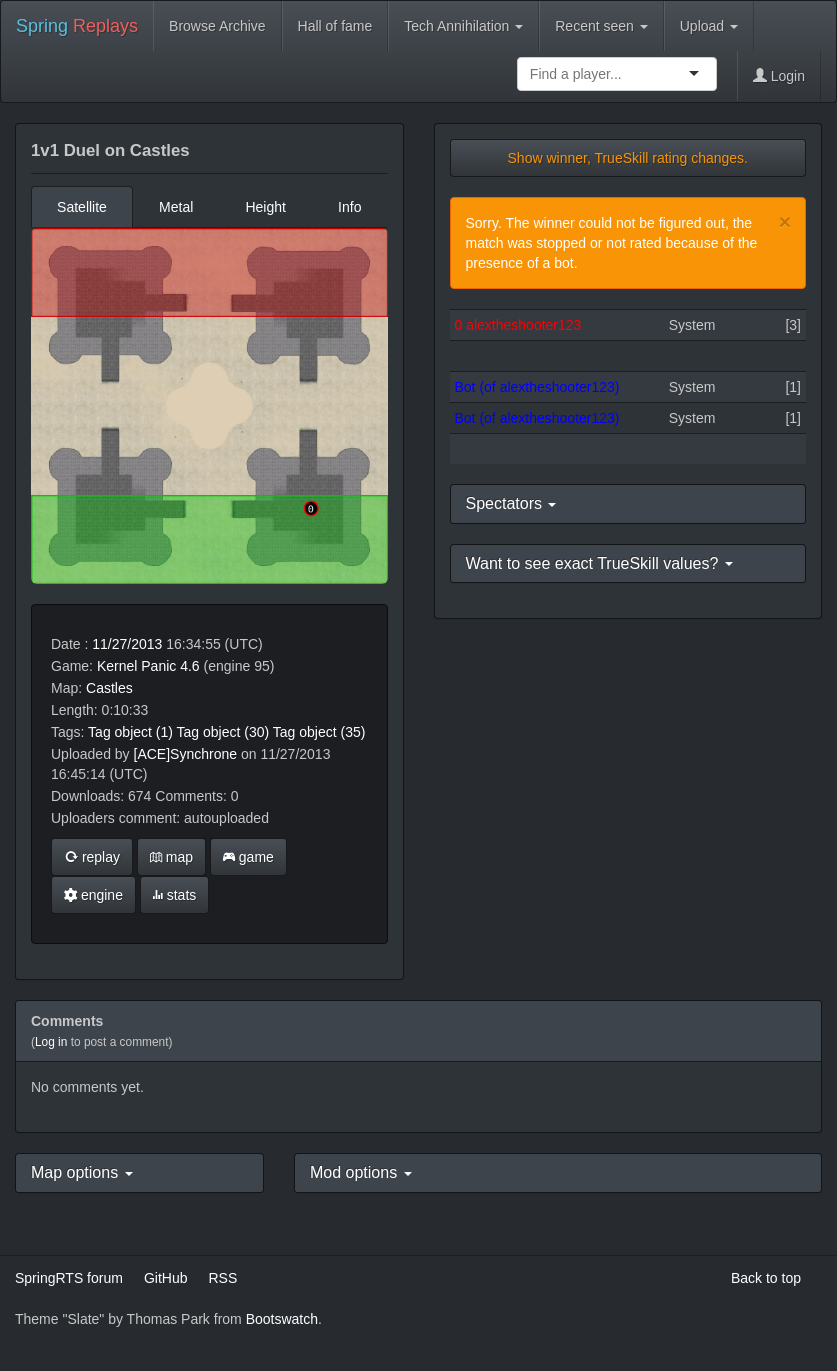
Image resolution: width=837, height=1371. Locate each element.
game (248, 857)
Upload (709, 26)
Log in (51, 1042)
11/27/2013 (127, 644)
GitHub (166, 1278)
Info (349, 207)
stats (174, 895)
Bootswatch (282, 1319)
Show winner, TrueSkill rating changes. (628, 158)
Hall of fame (335, 26)
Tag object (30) (223, 732)
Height (265, 207)
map (171, 857)
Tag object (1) (130, 732)
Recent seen (601, 26)
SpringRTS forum (69, 1278)
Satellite (82, 207)
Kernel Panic (136, 666)
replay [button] (92, 857)
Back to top (766, 1278)
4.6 (189, 666)
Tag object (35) (319, 732)
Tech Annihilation (463, 26)
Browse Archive (217, 26)
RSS (222, 1278)
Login (779, 76)
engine (93, 895)
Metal (176, 207)
